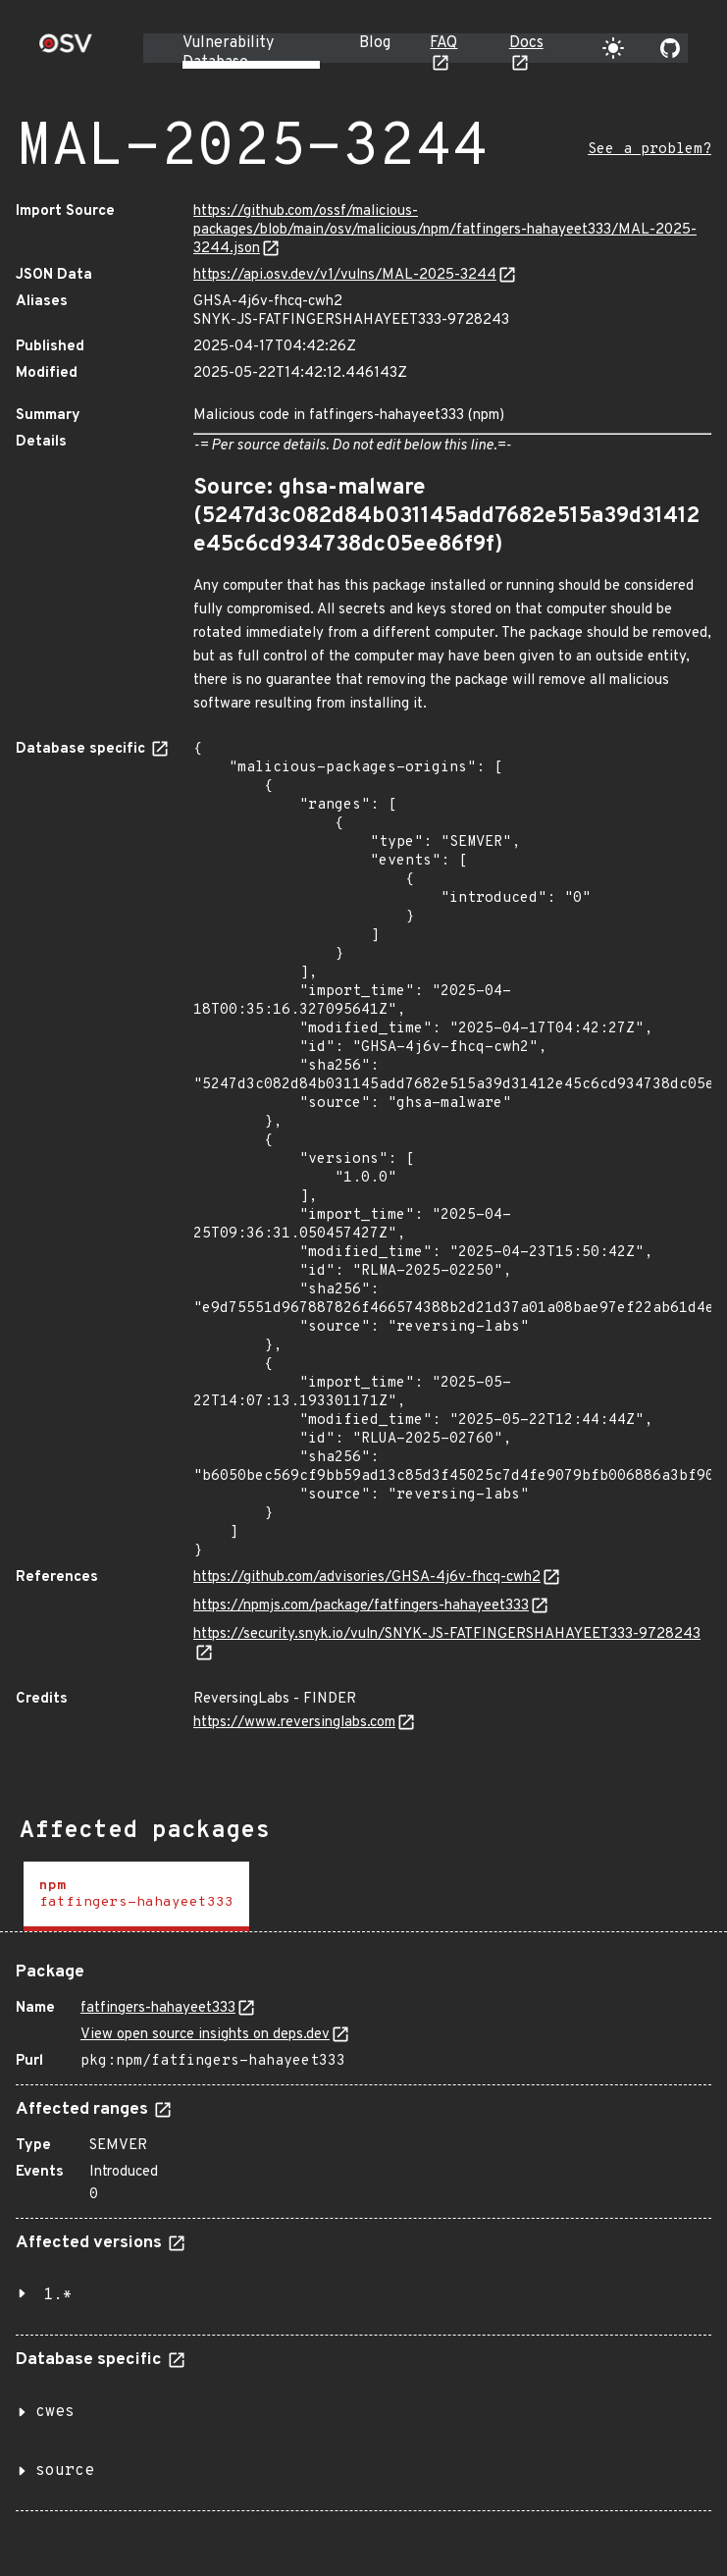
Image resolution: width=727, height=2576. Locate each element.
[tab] (136, 1896)
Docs (526, 43)
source (64, 2471)
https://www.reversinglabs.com (294, 1722)
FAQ (443, 43)
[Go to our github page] (670, 48)
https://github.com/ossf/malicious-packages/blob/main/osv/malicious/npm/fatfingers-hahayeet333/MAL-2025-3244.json (445, 230)
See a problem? (649, 149)
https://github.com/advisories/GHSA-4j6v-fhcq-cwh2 (367, 1577)
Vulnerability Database (228, 53)
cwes (55, 2412)
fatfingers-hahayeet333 (157, 2008)
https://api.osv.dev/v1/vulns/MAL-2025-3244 (344, 275)
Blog (374, 43)
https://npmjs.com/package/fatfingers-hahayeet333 (361, 1606)
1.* (58, 2295)
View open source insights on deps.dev (205, 2034)
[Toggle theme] (613, 48)
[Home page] (65, 49)
